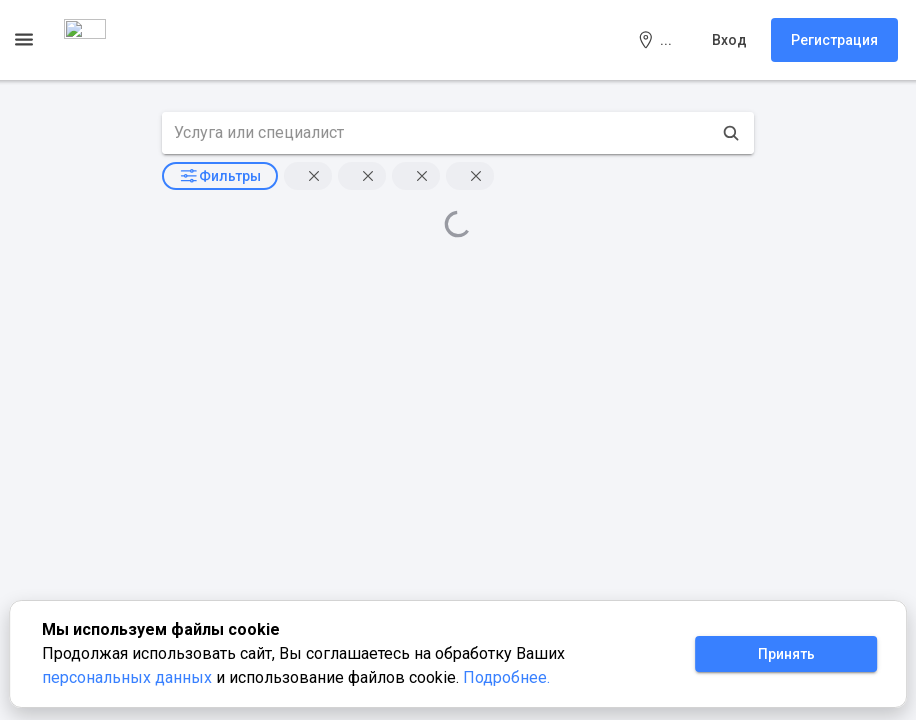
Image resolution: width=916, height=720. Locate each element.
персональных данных (129, 677)
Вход (729, 40)
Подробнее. (506, 677)
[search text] (437, 133)
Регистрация (834, 40)
